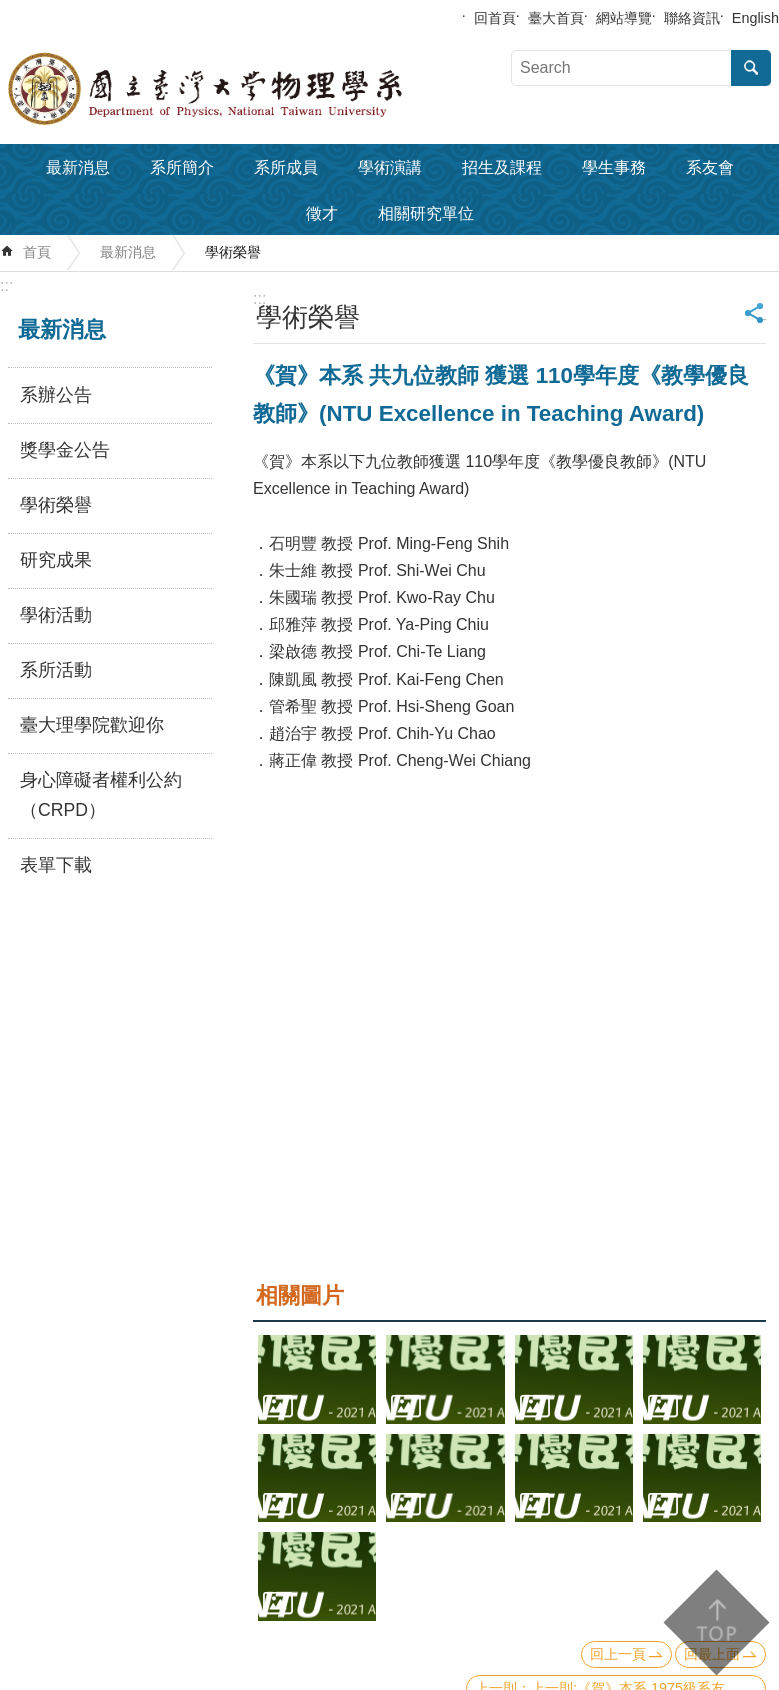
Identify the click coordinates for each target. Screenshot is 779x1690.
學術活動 (56, 615)
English (755, 18)
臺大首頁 (556, 18)
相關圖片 (300, 1295)
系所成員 (286, 167)
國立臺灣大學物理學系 (250, 89)
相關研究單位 (426, 213)
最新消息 (78, 167)
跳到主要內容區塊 (10, 10)
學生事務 (614, 167)
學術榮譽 (233, 252)
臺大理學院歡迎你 (92, 725)
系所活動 (56, 670)
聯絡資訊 (692, 18)
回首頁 (495, 18)
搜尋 (751, 68)
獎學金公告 (65, 450)
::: (6, 285)
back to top (715, 1622)
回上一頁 (618, 1654)
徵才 (322, 213)
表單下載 (56, 865)
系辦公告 (56, 395)
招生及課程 (502, 167)
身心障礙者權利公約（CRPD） (101, 795)
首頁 (37, 252)
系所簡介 (182, 167)
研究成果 (56, 560)
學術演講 (390, 167)
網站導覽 (624, 18)
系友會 (710, 167)
